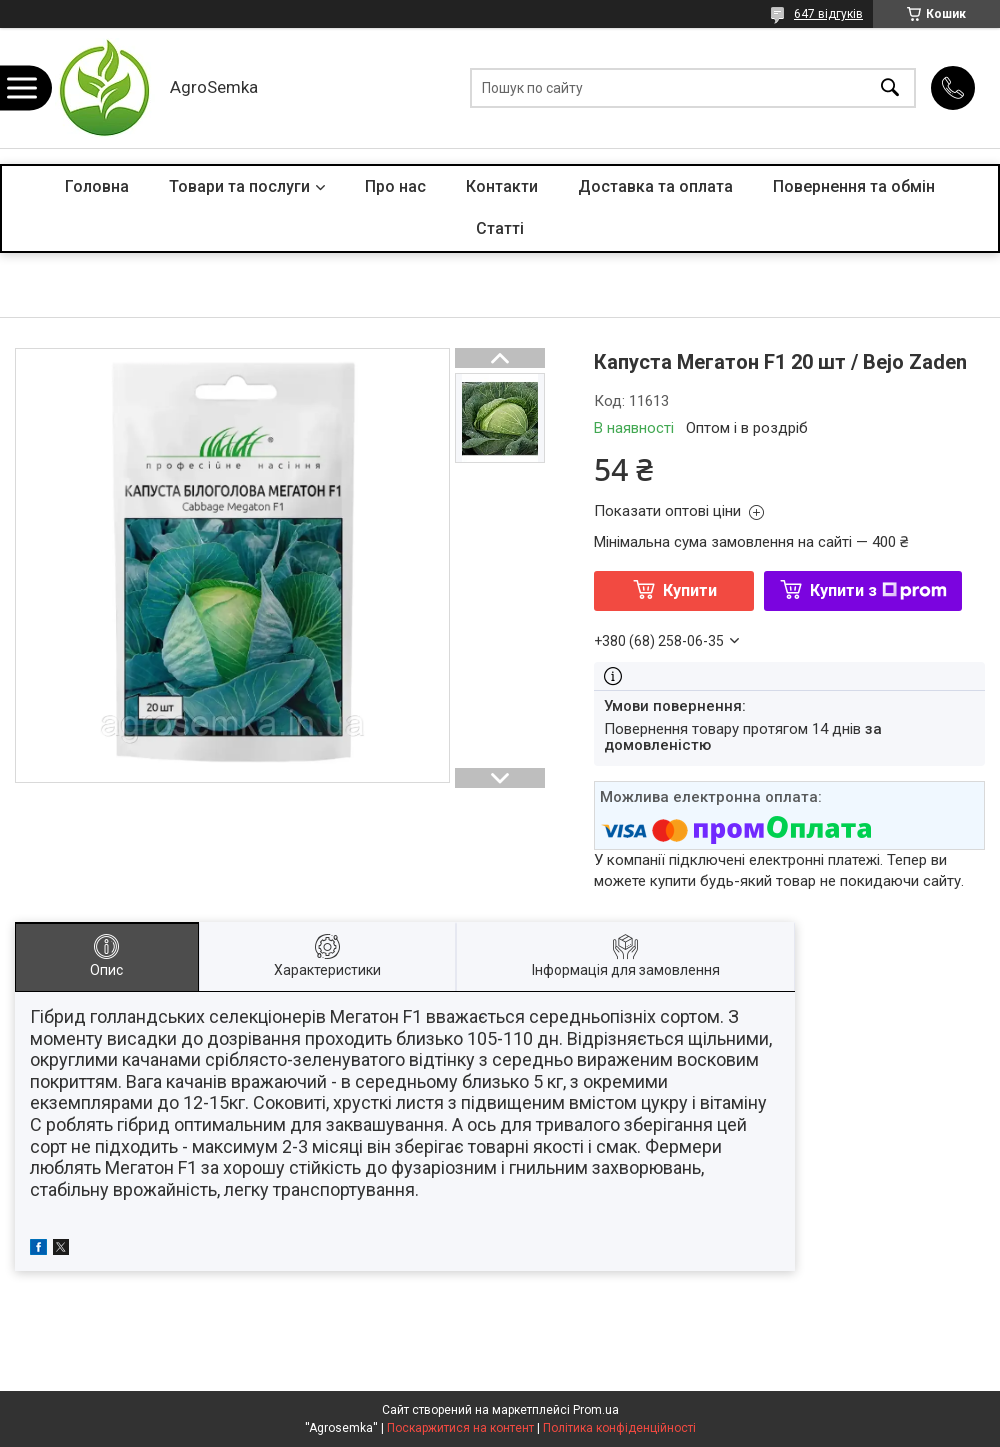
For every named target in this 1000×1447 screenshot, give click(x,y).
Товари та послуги (239, 186)
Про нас (395, 186)
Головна (97, 186)
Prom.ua (596, 1410)
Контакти (502, 186)
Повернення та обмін (854, 186)
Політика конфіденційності (619, 1428)
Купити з (878, 590)
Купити (690, 590)
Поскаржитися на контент (460, 1428)
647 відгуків (828, 14)
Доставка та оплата (655, 186)
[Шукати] (890, 88)
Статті (500, 228)
